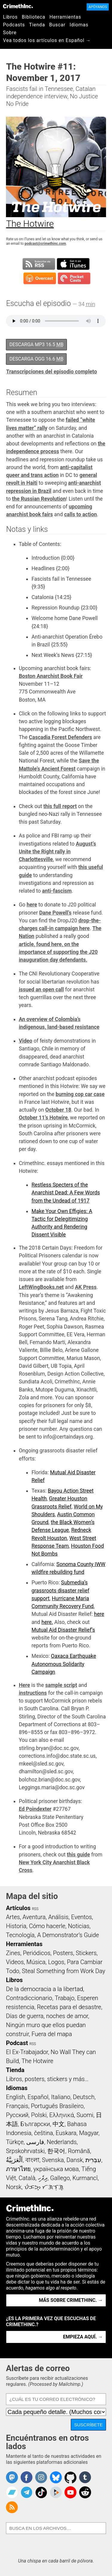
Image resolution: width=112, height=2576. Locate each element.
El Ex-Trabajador (27, 2052)
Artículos (18, 1908)
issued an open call (41, 990)
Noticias (79, 1926)
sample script (61, 1685)
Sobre (9, 32)
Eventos (81, 1917)
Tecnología (20, 1935)
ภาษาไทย (18, 2169)
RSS (35, 1909)
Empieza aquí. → (83, 2337)
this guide (78, 1855)
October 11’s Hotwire (43, 1118)
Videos (15, 1962)
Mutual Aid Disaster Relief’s (63, 1630)
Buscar (57, 25)
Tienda (37, 25)
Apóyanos (97, 7)
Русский (17, 2115)
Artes (13, 1917)
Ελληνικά (61, 2115)
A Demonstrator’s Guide (68, 1935)
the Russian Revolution (39, 499)
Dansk (74, 2160)
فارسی (35, 2142)
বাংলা (32, 2160)
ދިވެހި (42, 2178)
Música (35, 1962)
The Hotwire (37, 2061)
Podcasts (14, 25)
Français (17, 2106)
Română (79, 2151)
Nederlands (61, 2142)
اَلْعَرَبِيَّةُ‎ (14, 2160)
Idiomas (79, 25)
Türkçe (15, 2142)
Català (27, 2178)
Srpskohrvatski (25, 2151)
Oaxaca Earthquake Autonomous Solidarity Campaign (63, 1664)
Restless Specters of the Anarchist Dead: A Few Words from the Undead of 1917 (65, 1193)
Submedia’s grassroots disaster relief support (60, 1590)
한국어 (56, 2151)
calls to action (80, 514)
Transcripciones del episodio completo (51, 372)
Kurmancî (85, 2178)
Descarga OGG (36, 359)
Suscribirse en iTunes (73, 264)
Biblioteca (33, 17)
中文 (59, 2124)
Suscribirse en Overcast (39, 278)
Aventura (33, 1917)
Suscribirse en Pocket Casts (74, 278)
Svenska (53, 2160)
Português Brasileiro (57, 2106)
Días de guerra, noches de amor (47, 2016)
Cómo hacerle (47, 1926)
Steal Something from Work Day (63, 1971)
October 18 (58, 1110)
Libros (10, 17)
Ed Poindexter (35, 1809)
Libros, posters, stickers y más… (47, 2079)
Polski (39, 2115)
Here (24, 1685)
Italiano (60, 2097)
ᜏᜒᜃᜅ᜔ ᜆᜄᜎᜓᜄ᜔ (44, 2187)
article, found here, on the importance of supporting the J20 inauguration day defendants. (58, 952)
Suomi (84, 2115)
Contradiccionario (29, 1998)
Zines (13, 1953)
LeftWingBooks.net (41, 1287)
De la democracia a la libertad (44, 1989)
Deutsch (83, 2097)
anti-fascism (57, 891)
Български (35, 2124)
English (15, 2097)
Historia (16, 1926)
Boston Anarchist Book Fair (51, 676)
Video (25, 1041)
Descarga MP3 (36, 344)
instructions (33, 1693)
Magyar (89, 2133)
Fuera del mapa (52, 2034)
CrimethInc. (18, 6)
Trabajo (64, 1998)
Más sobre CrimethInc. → (71, 2300)
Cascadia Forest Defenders (60, 737)
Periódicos (36, 1953)
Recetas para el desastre (69, 2007)
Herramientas (65, 17)
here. (47, 1622)
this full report (60, 806)
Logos (56, 1962)
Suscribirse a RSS (38, 264)
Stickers (86, 1953)
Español (37, 2097)
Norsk (14, 2187)
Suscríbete (88, 2424)
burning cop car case (80, 1094)
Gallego (60, 2178)
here (32, 905)
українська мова (56, 2169)
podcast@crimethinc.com (45, 243)
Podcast (17, 2043)
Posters (63, 1953)
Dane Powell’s (55, 913)
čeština (43, 2133)
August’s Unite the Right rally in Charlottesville (57, 852)
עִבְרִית (93, 2160)
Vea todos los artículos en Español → (47, 40)
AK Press (85, 1287)
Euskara (66, 2133)
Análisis (58, 1917)
